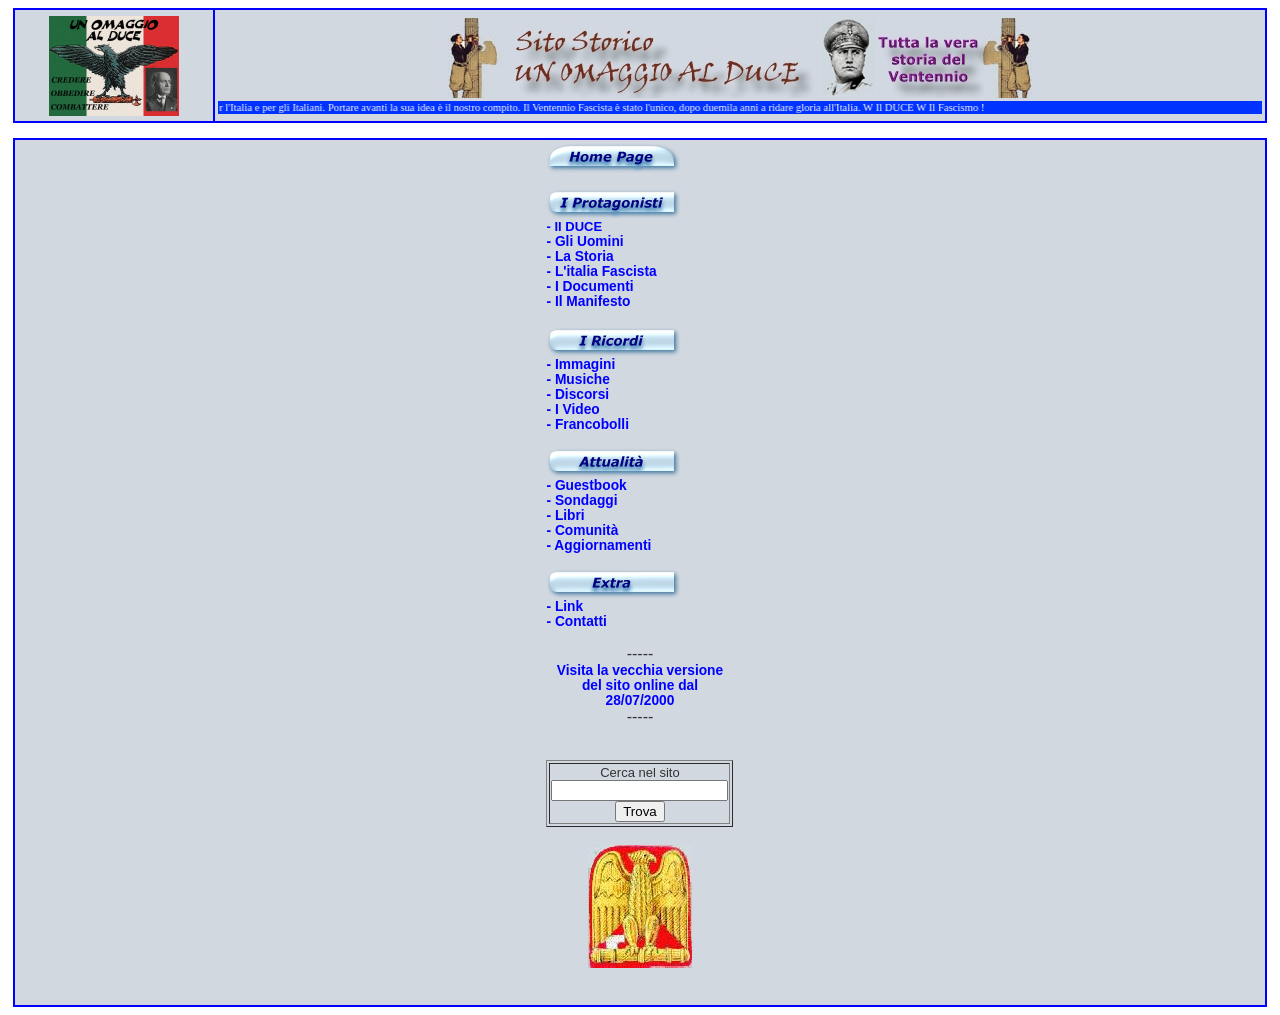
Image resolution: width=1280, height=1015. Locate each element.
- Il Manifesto (588, 301)
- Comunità (582, 530)
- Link (564, 606)
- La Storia (579, 256)
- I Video (572, 409)
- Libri (565, 515)
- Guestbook (586, 485)
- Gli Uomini (584, 241)
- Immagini (580, 364)
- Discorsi (577, 394)
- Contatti (576, 621)
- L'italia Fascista (601, 271)
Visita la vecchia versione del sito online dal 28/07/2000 (640, 685)
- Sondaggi (581, 500)
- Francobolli (587, 424)
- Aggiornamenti (598, 545)
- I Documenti (589, 286)
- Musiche (577, 379)
